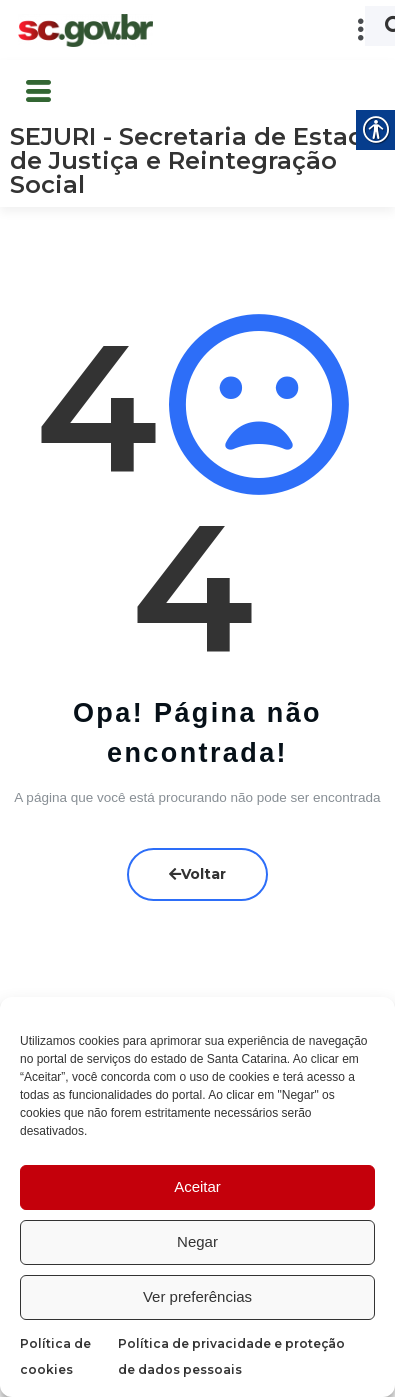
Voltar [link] (197, 872)
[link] (85, 30)
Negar (197, 1241)
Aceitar (197, 1186)
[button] (275, 30)
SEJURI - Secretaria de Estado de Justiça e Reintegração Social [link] (195, 160)
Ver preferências (197, 1296)
